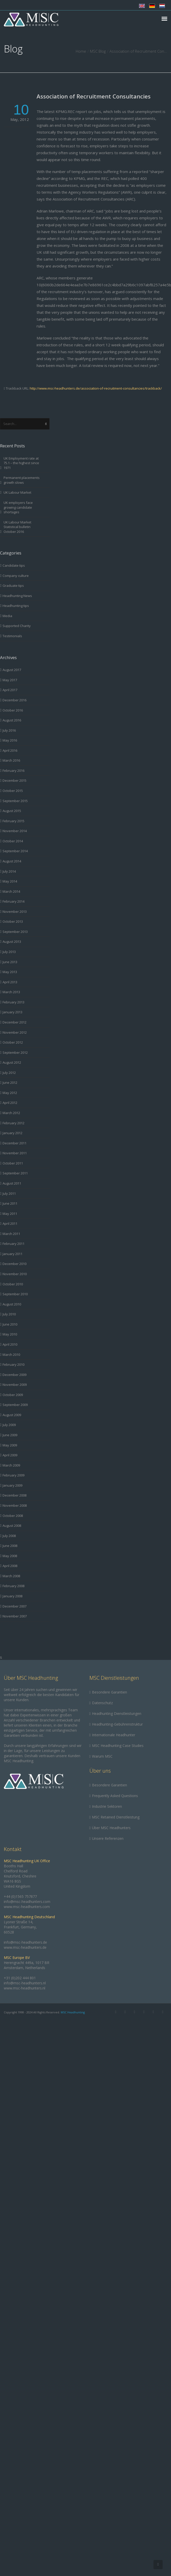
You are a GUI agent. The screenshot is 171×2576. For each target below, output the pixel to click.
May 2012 (10, 1092)
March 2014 (11, 891)
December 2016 (14, 700)
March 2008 (11, 1576)
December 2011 (14, 1143)
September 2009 (15, 1404)
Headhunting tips (16, 605)
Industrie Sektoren (107, 1806)
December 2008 (14, 1495)
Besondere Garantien (109, 1692)
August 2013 (12, 941)
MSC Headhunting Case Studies (118, 1745)
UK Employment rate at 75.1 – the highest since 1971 (21, 463)
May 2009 (10, 1445)
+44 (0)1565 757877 (20, 1896)
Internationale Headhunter (113, 1734)
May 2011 (10, 1213)
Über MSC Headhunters (111, 1827)
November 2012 (15, 1032)
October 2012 (13, 1042)
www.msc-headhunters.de (25, 1947)
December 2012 (14, 1022)
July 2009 (9, 1424)
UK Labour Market (17, 492)
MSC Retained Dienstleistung (115, 1817)
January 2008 (12, 1596)
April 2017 (10, 690)
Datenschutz (102, 1702)
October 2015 (13, 790)
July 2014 (9, 871)
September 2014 (15, 851)
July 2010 (9, 1314)
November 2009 (15, 1384)
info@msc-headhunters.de (25, 1942)
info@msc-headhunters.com (27, 1901)
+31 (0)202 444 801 (20, 1977)
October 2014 (13, 841)
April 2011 (10, 1223)
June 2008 (10, 1545)
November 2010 (15, 1274)
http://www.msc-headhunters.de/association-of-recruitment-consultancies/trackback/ (96, 388)
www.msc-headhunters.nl (24, 1988)
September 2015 (15, 801)
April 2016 (10, 750)
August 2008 (12, 1525)
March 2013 (11, 992)
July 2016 (9, 730)
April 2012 (10, 1102)
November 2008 (15, 1505)
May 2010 (10, 1334)
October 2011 (13, 1163)
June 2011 (10, 1203)
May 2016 (10, 740)
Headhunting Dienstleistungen (116, 1713)
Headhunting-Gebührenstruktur (117, 1724)
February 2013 (13, 1002)
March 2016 (11, 760)
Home (81, 51)
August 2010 (12, 1304)
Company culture (16, 575)
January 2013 (12, 1012)
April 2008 (10, 1565)
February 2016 (13, 770)
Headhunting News (17, 595)
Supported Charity (17, 625)
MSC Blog (98, 51)
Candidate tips (14, 565)
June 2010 (10, 1324)
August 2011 (12, 1183)
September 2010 (15, 1294)
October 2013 (13, 921)
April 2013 (10, 982)
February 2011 (13, 1243)
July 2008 (9, 1535)
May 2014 (10, 881)
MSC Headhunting (73, 2012)
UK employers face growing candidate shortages (18, 507)
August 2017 (12, 669)
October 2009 (13, 1394)
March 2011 (11, 1233)
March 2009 (11, 1465)
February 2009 (13, 1475)
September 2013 (15, 931)
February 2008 (13, 1586)
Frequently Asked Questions (115, 1795)
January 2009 (12, 1485)
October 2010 (13, 1284)
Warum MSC (102, 1756)
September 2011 (15, 1173)
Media (7, 616)
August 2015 (12, 810)
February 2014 (13, 901)
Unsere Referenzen (107, 1838)
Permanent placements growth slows (22, 480)
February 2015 (13, 821)
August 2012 (12, 1062)
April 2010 (10, 1344)
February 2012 (13, 1123)
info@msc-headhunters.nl (25, 1983)
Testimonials (12, 636)
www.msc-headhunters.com (27, 1906)
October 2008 (13, 1515)
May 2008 (10, 1556)
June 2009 (10, 1435)
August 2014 (12, 861)
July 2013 (9, 951)
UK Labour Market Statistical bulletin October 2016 (17, 527)
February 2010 (13, 1364)
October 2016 (13, 710)
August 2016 (12, 720)
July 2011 (9, 1193)
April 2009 (10, 1455)
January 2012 (12, 1133)
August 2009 (12, 1415)
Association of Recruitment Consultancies (94, 96)
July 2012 (9, 1072)
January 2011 (12, 1253)
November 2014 (15, 831)
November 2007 (15, 1616)
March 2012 (11, 1113)
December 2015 (14, 780)
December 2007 (14, 1606)
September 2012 (15, 1052)
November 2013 (15, 911)
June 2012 (10, 1082)
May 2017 (10, 680)
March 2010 (11, 1354)
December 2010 (14, 1263)
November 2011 (15, 1153)
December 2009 (14, 1374)
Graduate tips (13, 585)
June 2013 (10, 962)
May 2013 (10, 972)
